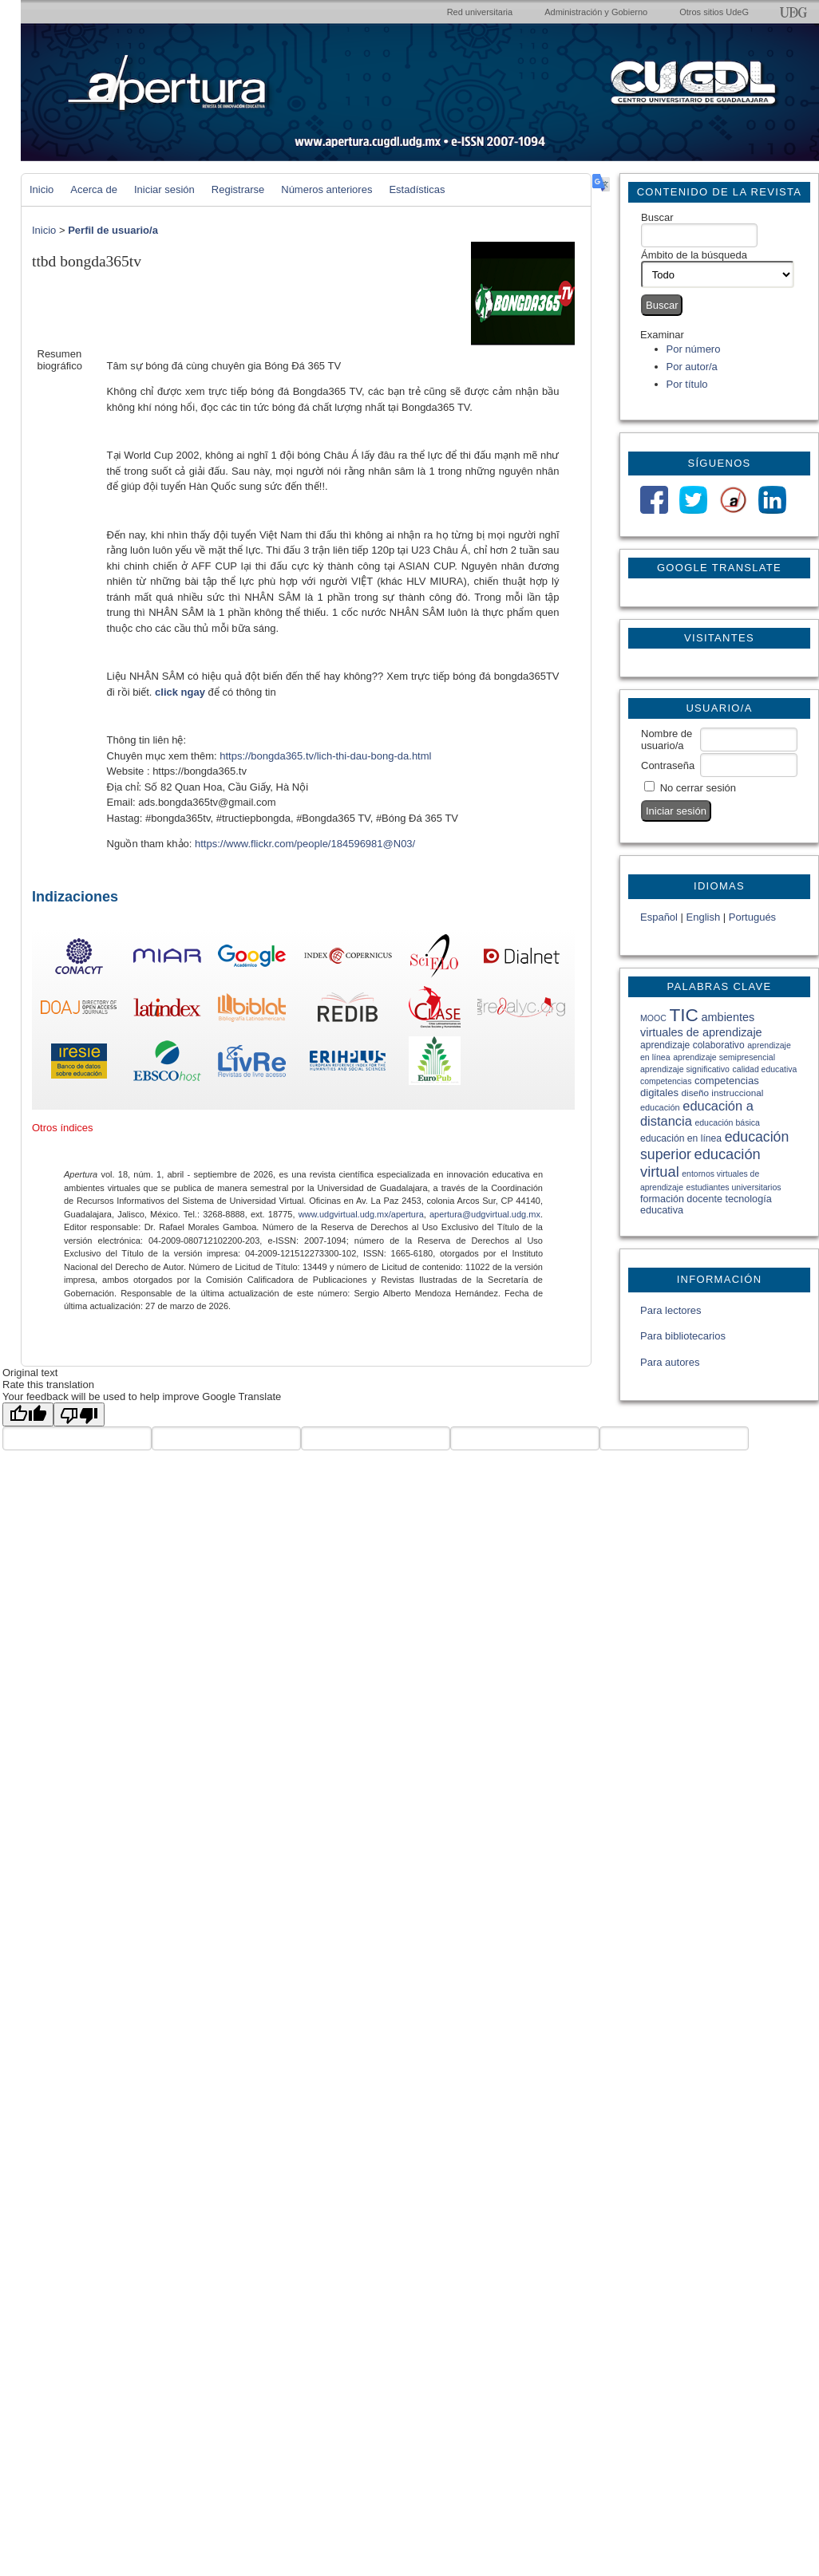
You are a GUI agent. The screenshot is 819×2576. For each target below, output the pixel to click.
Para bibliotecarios (683, 1336)
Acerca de (93, 189)
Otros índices (62, 1128)
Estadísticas (417, 189)
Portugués (752, 917)
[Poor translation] (79, 1414)
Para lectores (671, 1310)
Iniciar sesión (164, 189)
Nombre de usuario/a (666, 739)
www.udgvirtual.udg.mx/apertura (361, 1214)
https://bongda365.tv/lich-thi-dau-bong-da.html (325, 756)
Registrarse (238, 189)
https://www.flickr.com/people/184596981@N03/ (305, 844)
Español (659, 917)
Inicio (41, 189)
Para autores (669, 1362)
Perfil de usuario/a (113, 230)
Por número (694, 349)
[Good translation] (27, 1414)
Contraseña (667, 765)
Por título (687, 384)
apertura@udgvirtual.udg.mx (484, 1214)
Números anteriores (326, 189)
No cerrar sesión (698, 788)
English (703, 917)
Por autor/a (692, 367)
